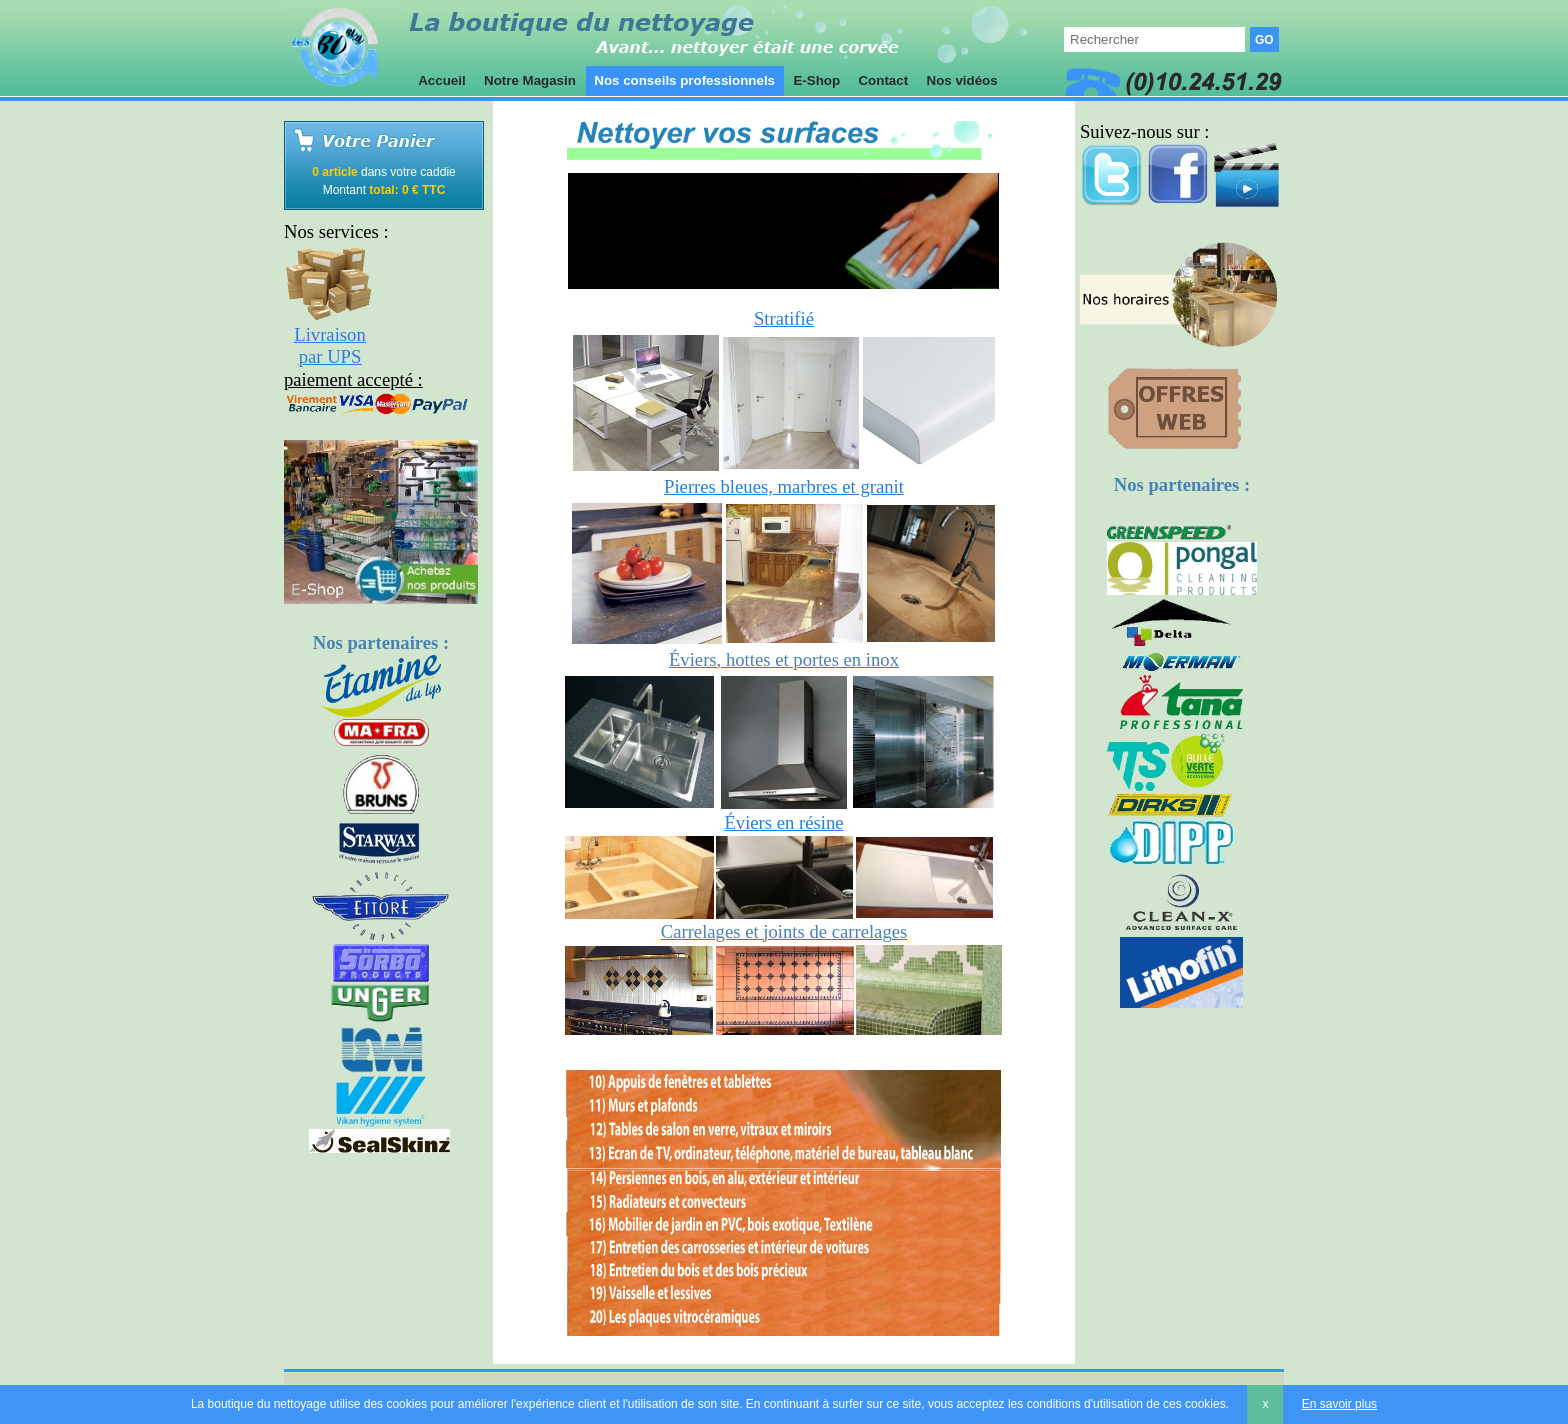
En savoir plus (1339, 1404)
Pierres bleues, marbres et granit (784, 486)
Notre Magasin (529, 80)
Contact (883, 80)
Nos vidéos (962, 80)
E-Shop (817, 80)
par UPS (330, 356)
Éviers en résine (783, 822)
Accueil (442, 80)
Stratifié (784, 318)
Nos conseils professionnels (685, 80)
